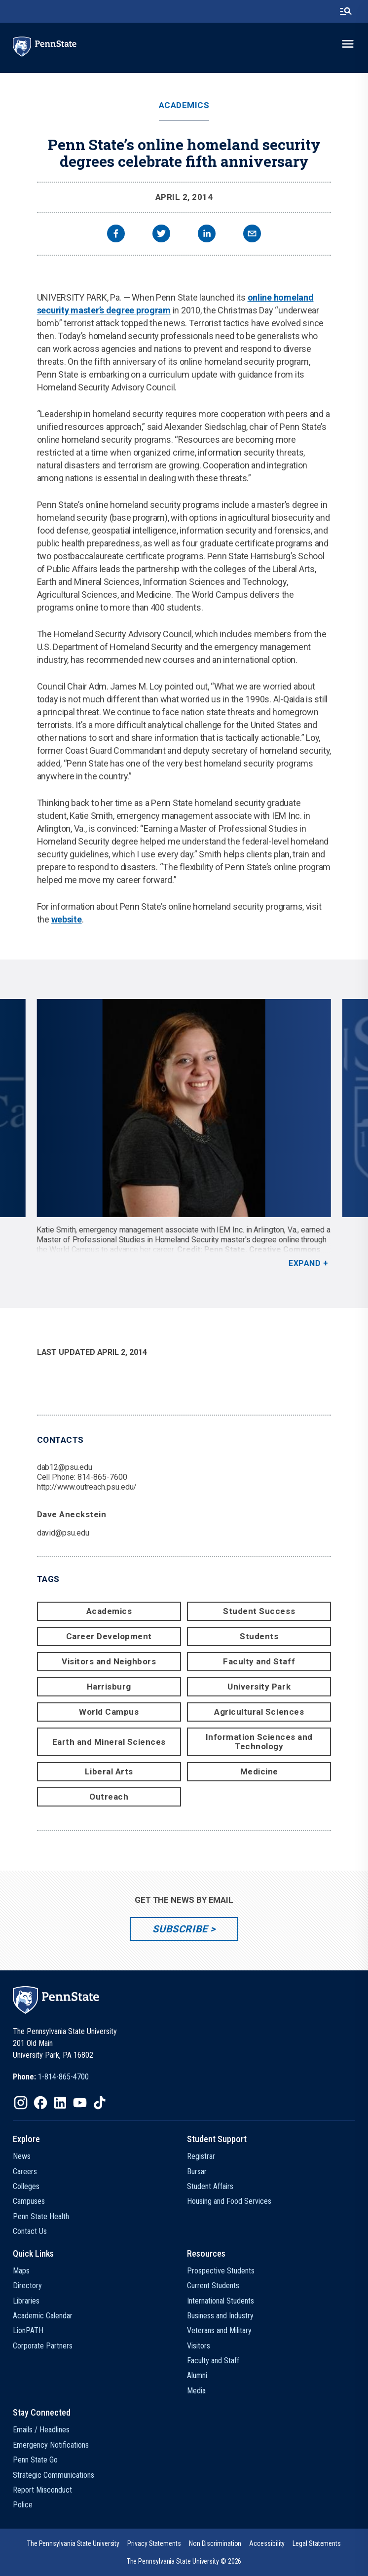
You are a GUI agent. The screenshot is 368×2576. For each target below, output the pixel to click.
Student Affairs (210, 2186)
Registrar (201, 2156)
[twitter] (161, 235)
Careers (25, 2171)
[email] (252, 235)
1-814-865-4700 (63, 2076)
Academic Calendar (43, 2315)
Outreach (108, 1797)
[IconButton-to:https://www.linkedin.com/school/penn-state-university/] (60, 2103)
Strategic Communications (53, 2475)
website (66, 919)
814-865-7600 (102, 1477)
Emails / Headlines (41, 2429)
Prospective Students (221, 2270)
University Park (259, 1687)
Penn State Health (41, 2216)
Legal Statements (317, 2543)
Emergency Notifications (51, 2445)
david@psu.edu (63, 1533)
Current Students (213, 2285)
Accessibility (267, 2543)
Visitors (198, 2345)
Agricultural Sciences (259, 1712)
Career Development (109, 1636)
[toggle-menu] (347, 44)
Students (259, 1636)
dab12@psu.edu (64, 1467)
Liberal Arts (109, 1771)
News (22, 2156)
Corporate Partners (43, 2345)
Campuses (29, 2201)
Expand (305, 1263)
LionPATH (28, 2330)
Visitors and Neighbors (109, 1661)
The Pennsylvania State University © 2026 (184, 2561)
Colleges (26, 2186)
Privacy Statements (154, 2543)
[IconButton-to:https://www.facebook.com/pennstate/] (40, 2103)
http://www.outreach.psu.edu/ (87, 1487)
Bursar (197, 2171)
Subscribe (179, 1929)
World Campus (109, 1712)
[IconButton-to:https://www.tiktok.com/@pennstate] (100, 2103)
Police (23, 2504)
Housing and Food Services (229, 2201)
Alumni (197, 2375)
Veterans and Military (219, 2330)
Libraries (26, 2301)
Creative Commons (285, 1249)
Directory (27, 2285)
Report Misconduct (42, 2490)
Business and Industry (220, 2315)
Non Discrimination (215, 2543)
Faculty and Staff (259, 1661)
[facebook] (116, 235)
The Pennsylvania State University (73, 2543)
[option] (183, 1134)
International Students (220, 2301)
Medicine (259, 1771)
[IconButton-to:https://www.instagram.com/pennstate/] (21, 2103)
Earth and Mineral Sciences (109, 1742)
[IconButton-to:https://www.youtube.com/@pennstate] (80, 2103)
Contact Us (30, 2231)
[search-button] (345, 11)
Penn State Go (35, 2459)
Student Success (259, 1611)
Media (196, 2390)
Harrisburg (109, 1687)
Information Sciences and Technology (259, 1741)
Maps (21, 2270)
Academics (184, 105)
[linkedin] (207, 235)
